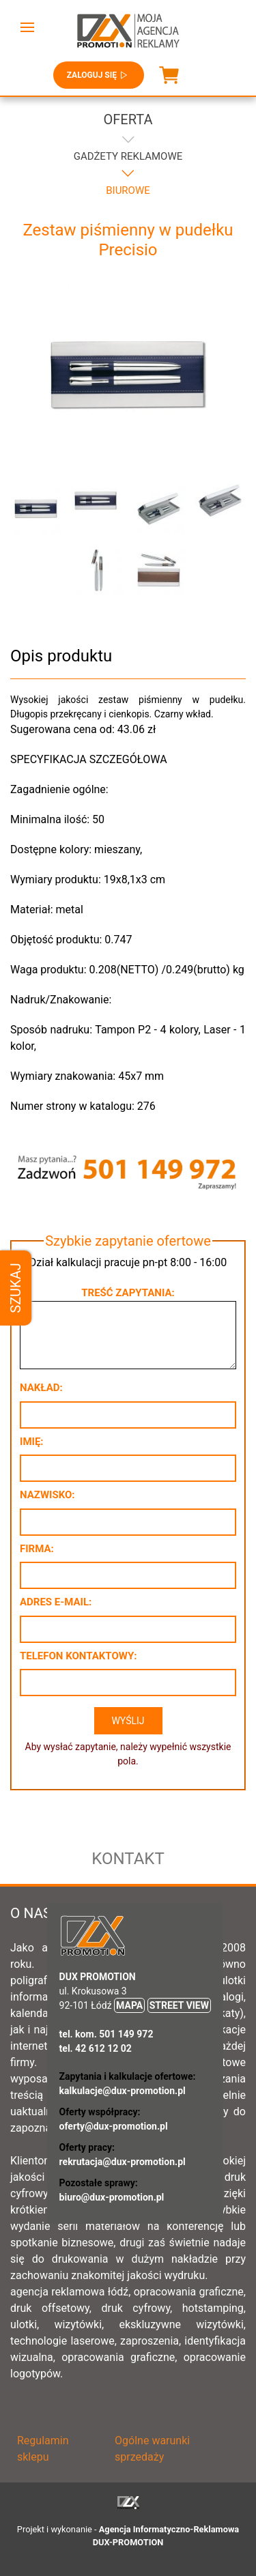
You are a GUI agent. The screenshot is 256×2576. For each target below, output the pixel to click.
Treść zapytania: (127, 1293)
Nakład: (41, 1388)
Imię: (32, 1441)
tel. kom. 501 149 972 (106, 2034)
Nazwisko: (47, 1495)
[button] (27, 27)
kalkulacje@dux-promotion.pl (122, 2090)
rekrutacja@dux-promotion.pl (122, 2161)
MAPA (129, 2005)
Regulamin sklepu (43, 2448)
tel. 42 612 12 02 (95, 2048)
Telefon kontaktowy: (78, 1656)
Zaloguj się (98, 75)
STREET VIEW (179, 2005)
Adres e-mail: (55, 1602)
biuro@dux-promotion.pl (112, 2197)
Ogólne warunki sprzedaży (152, 2448)
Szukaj (16, 1288)
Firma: (37, 1549)
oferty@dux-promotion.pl (113, 2126)
